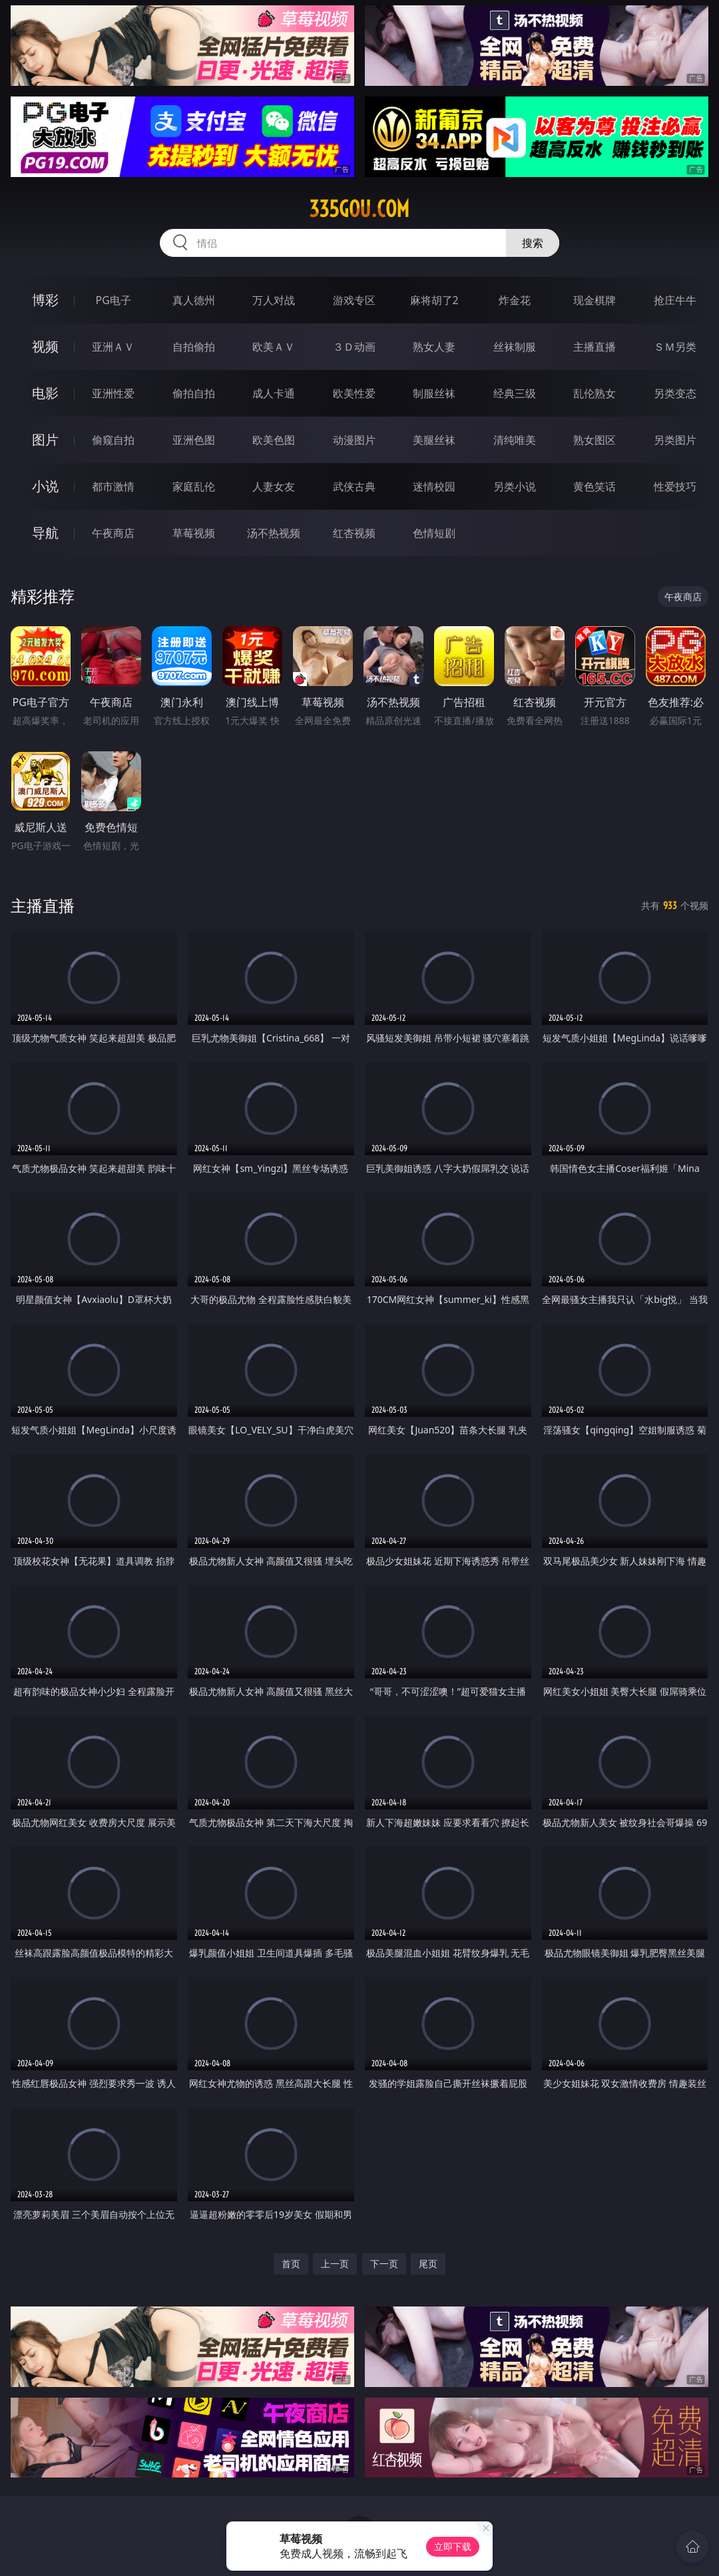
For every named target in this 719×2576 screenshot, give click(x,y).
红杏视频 (354, 533)
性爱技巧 (675, 486)
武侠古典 (354, 486)
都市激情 (113, 486)
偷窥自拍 (113, 440)
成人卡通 (273, 393)
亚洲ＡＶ (113, 346)
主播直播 (594, 346)
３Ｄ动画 (354, 346)
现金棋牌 (594, 300)
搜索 (532, 243)
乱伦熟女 (594, 393)
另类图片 (675, 440)
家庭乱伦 (193, 486)
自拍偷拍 (193, 346)
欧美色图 (273, 440)
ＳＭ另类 (675, 346)
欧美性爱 (354, 393)
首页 (291, 2263)
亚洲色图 (193, 440)
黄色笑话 (594, 486)
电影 (45, 393)
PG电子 (113, 300)
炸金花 (515, 300)
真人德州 (193, 300)
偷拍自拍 (193, 393)
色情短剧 (434, 533)
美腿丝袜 (434, 440)
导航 (45, 533)
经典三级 (514, 393)
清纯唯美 (514, 440)
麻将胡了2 (434, 300)
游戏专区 (354, 300)
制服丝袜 (434, 393)
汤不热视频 (273, 533)
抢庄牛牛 (675, 300)
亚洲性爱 (113, 393)
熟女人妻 (434, 346)
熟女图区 (594, 440)
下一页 (384, 2263)
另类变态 (675, 393)
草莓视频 (193, 533)
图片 (45, 440)
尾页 (428, 2263)
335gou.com (359, 209)
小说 (45, 486)
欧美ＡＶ (273, 346)
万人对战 (273, 300)
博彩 (45, 300)
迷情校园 (434, 486)
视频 (45, 346)
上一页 (335, 2263)
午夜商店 (113, 533)
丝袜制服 (514, 346)
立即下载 (452, 2546)
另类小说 (514, 486)
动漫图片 (354, 440)
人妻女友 (273, 486)
